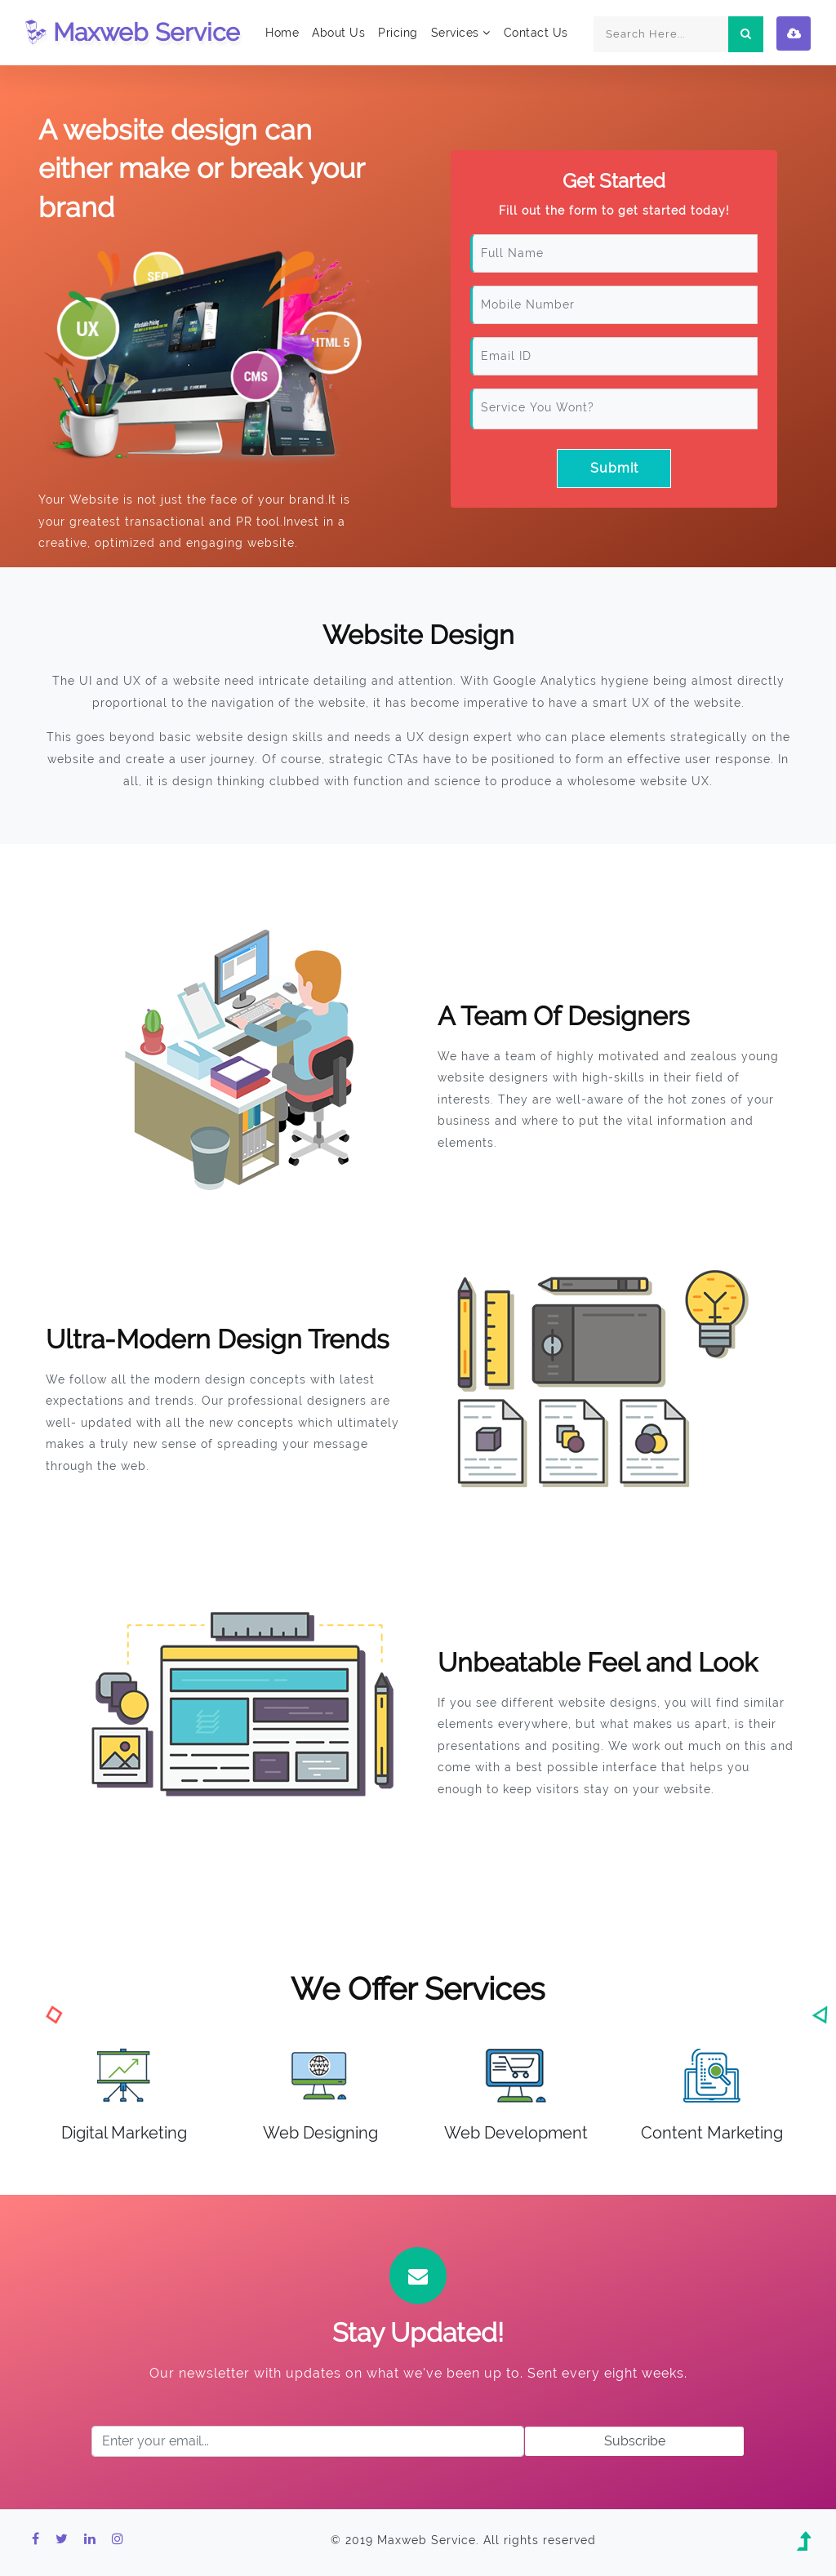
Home (282, 32)
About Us (338, 32)
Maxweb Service (132, 32)
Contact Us (536, 32)
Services (461, 32)
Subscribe (634, 2441)
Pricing (398, 32)
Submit (614, 468)
